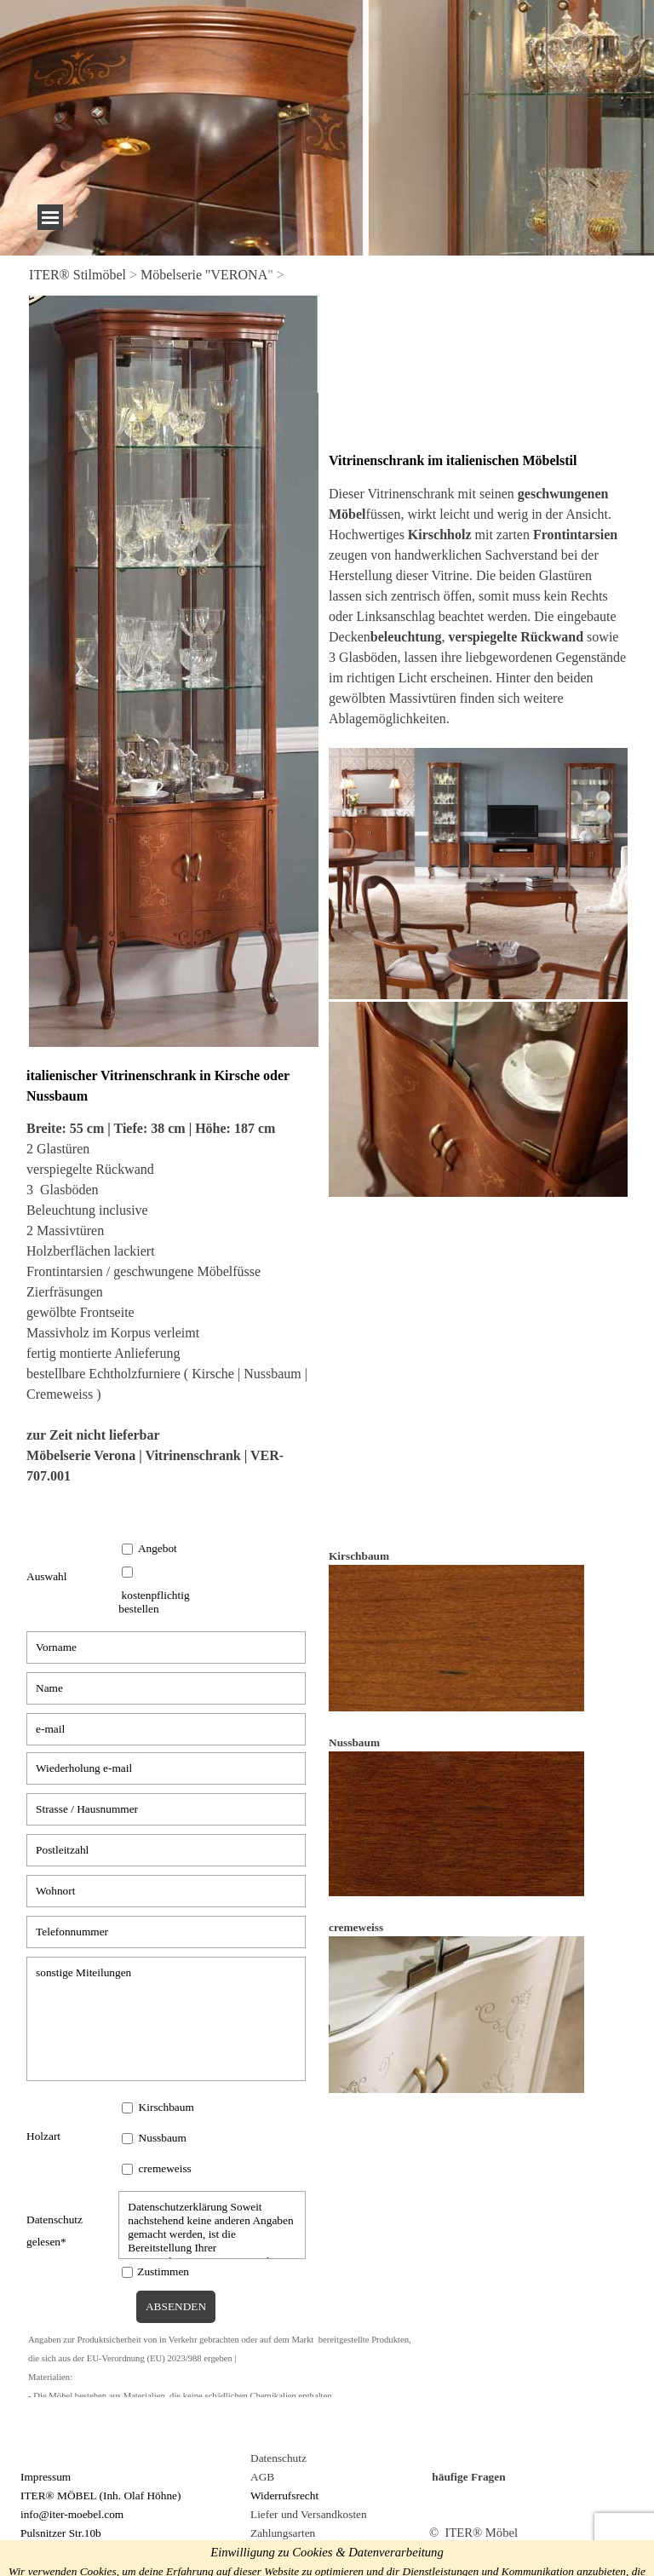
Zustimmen (163, 2271)
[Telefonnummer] (166, 1932)
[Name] (166, 1688)
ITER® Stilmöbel (77, 274)
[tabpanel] (327, 275)
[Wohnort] (166, 1891)
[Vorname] (166, 1647)
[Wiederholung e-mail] (166, 1768)
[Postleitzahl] (166, 1850)
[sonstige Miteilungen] (166, 2019)
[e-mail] (166, 1729)
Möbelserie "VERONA (204, 274)
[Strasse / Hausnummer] (166, 1809)
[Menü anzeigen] (50, 217)
